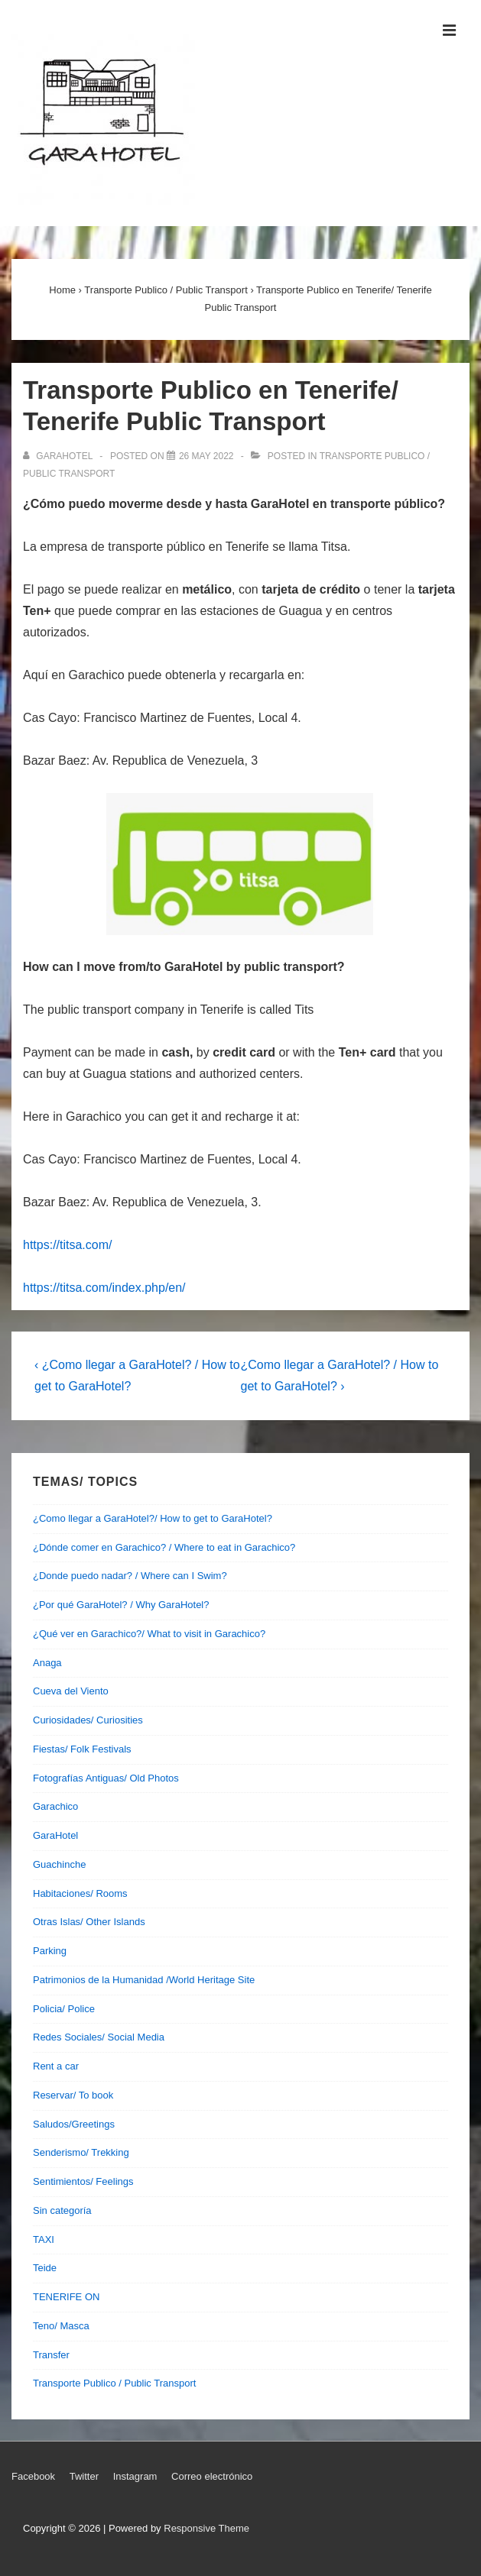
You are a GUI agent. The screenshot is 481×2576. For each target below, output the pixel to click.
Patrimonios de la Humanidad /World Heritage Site (144, 1979)
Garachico (55, 1806)
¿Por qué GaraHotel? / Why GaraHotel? (121, 1604)
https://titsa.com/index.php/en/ (104, 1287)
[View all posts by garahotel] (59, 456)
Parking (50, 1950)
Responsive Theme (206, 2528)
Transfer (51, 2355)
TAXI (43, 2239)
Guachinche (59, 1864)
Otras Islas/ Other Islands (89, 1921)
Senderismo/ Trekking (81, 2152)
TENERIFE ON (66, 2297)
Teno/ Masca (61, 2326)
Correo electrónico (211, 2476)
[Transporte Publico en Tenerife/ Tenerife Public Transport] (206, 456)
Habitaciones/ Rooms (80, 1893)
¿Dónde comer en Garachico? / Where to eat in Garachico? (164, 1547)
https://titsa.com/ (67, 1244)
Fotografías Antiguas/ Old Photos (106, 1778)
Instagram (135, 2476)
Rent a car (56, 2066)
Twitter (84, 2476)
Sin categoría (62, 2210)
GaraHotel (55, 1835)
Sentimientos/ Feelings (83, 2181)
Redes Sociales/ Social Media (98, 2037)
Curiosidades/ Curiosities (88, 1720)
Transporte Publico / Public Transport (114, 2383)
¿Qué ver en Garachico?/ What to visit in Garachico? (149, 1633)
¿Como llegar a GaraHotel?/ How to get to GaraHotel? (152, 1518)
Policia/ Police (64, 2009)
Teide (45, 2267)
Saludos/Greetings (74, 2124)
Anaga (47, 1662)
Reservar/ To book (73, 2095)
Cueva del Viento (71, 1691)
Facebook (33, 2476)
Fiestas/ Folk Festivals (82, 1749)
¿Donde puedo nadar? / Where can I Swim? (130, 1575)
